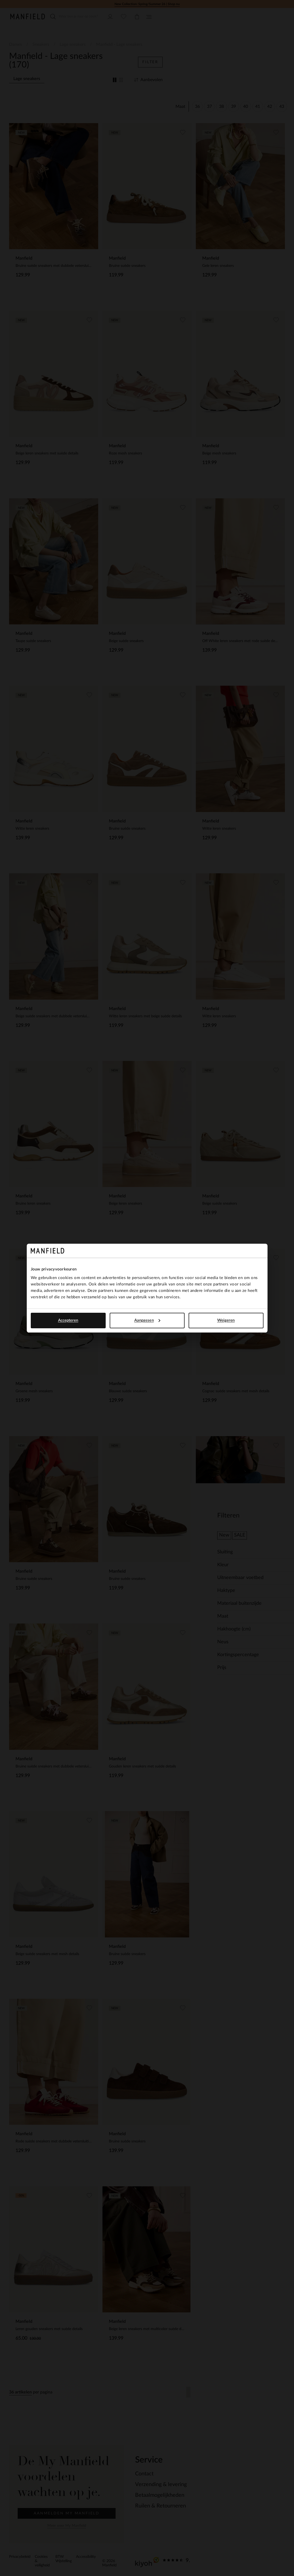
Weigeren (226, 1320)
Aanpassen (147, 1320)
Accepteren (68, 1320)
